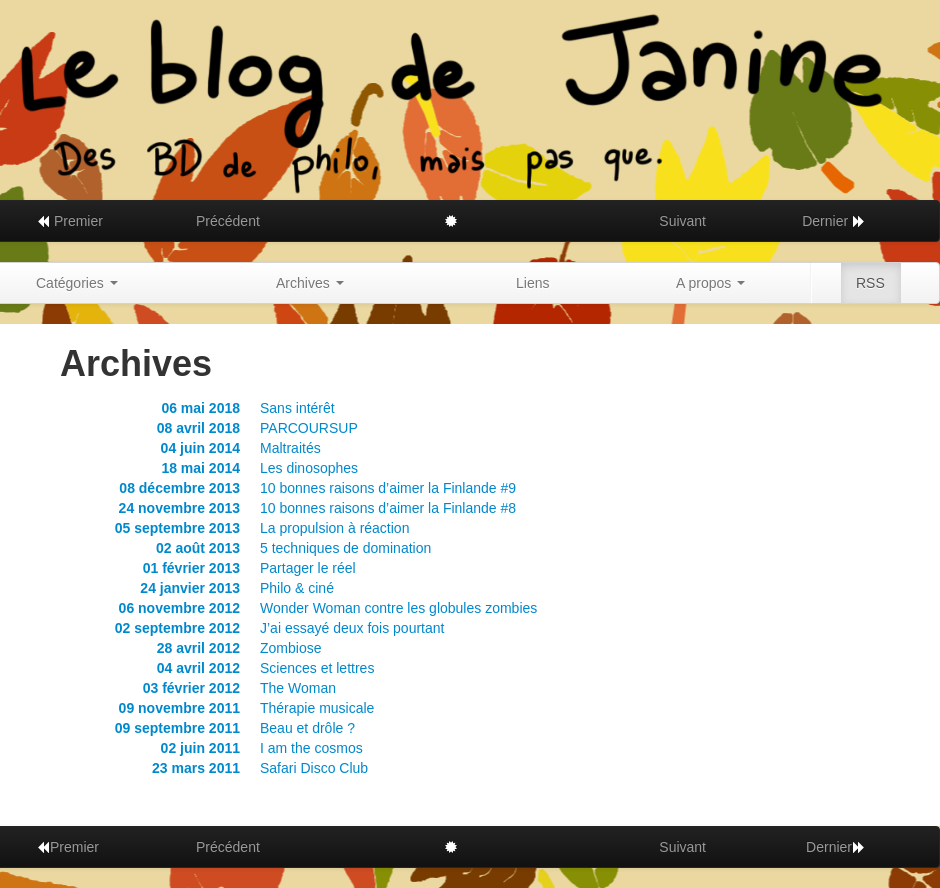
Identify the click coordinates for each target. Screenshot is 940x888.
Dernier (834, 221)
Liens (532, 283)
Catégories (77, 283)
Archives (310, 283)
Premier (69, 221)
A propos (710, 283)
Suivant (682, 221)
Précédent (228, 221)
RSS (870, 283)
